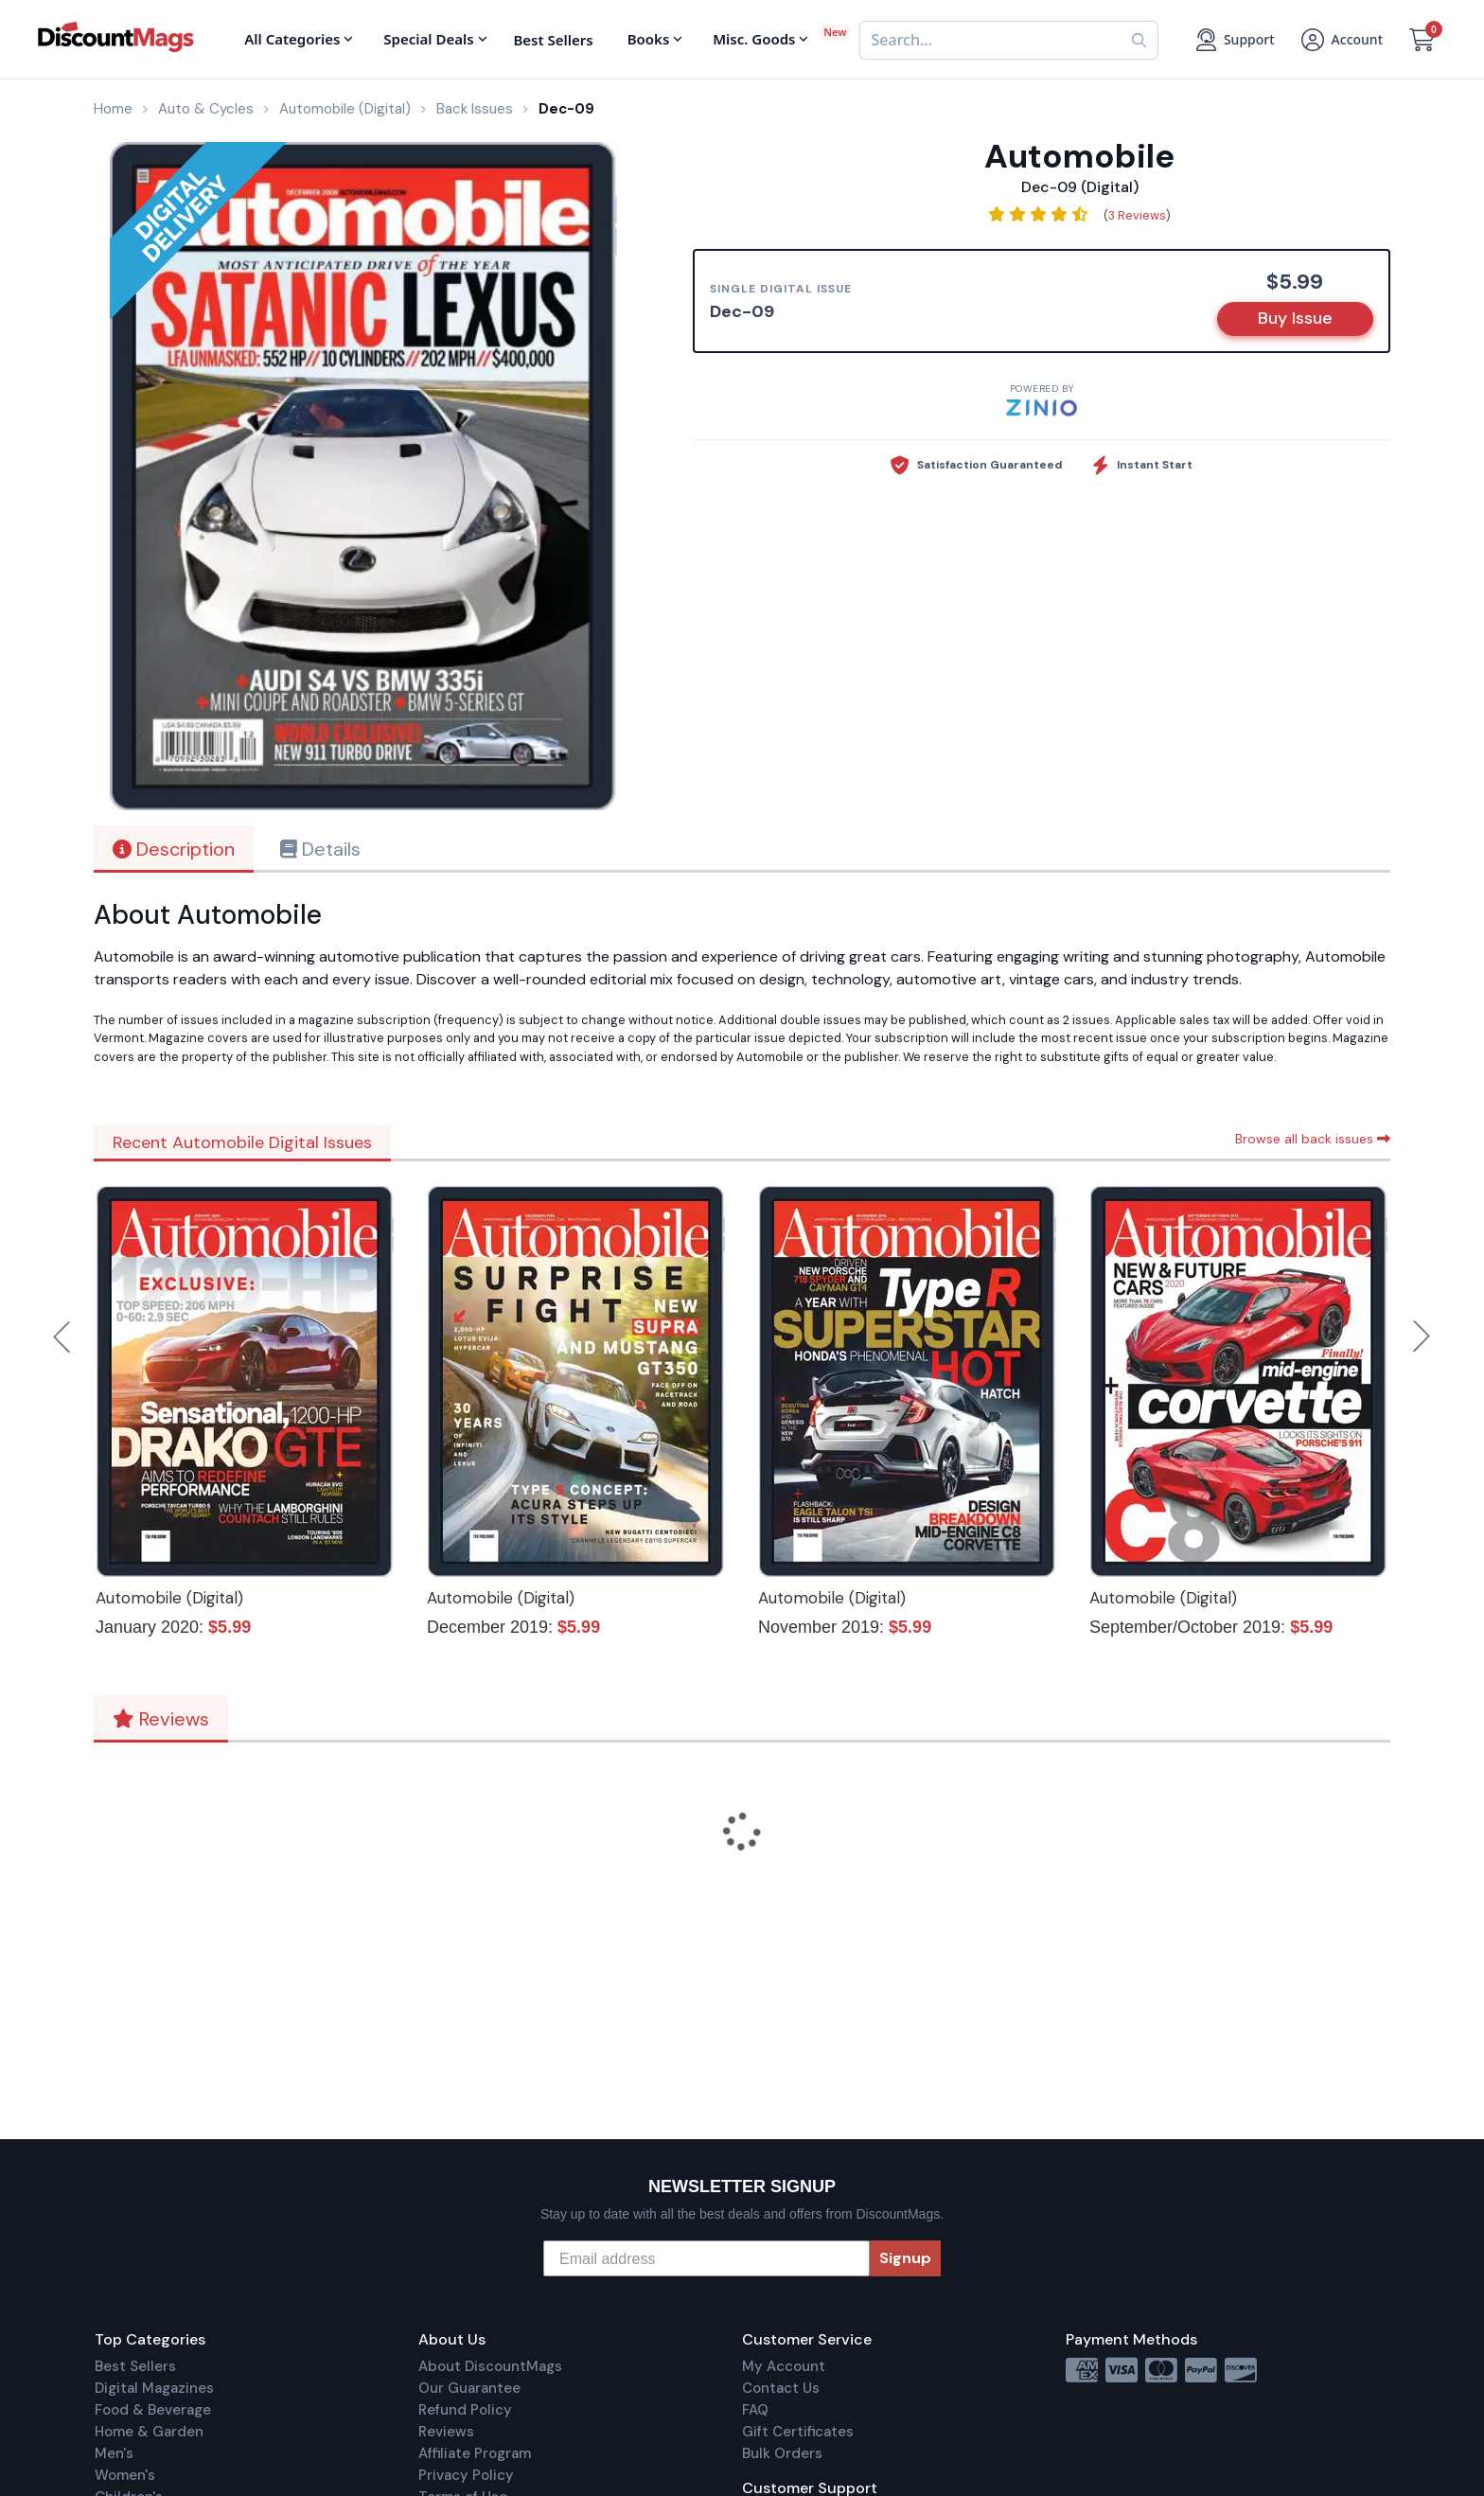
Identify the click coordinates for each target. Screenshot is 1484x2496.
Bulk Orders (782, 2453)
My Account (783, 2366)
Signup (905, 2258)
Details (320, 849)
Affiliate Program (474, 2453)
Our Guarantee (469, 2388)
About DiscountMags (490, 2366)
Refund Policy (465, 2409)
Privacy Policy (466, 2475)
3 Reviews (1137, 215)
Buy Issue (1295, 318)
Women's (125, 2475)
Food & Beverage (153, 2409)
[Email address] (706, 2258)
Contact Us (781, 2388)
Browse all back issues (1312, 1138)
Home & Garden (149, 2431)
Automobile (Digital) (169, 1597)
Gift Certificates (798, 2431)
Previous (63, 1336)
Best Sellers (135, 2366)
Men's (114, 2453)
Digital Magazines (154, 2388)
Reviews (161, 1719)
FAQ (755, 2409)
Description (174, 849)
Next (1421, 1336)
